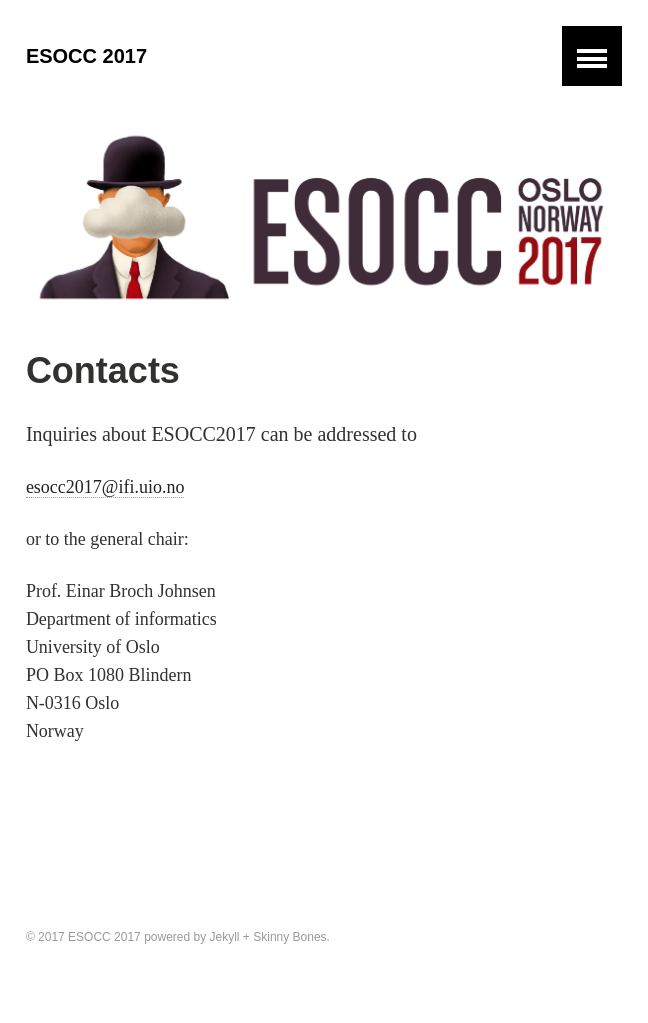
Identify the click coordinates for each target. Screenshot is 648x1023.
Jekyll (225, 937)
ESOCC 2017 (86, 56)
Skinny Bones (289, 937)
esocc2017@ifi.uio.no (105, 487)
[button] (592, 56)
